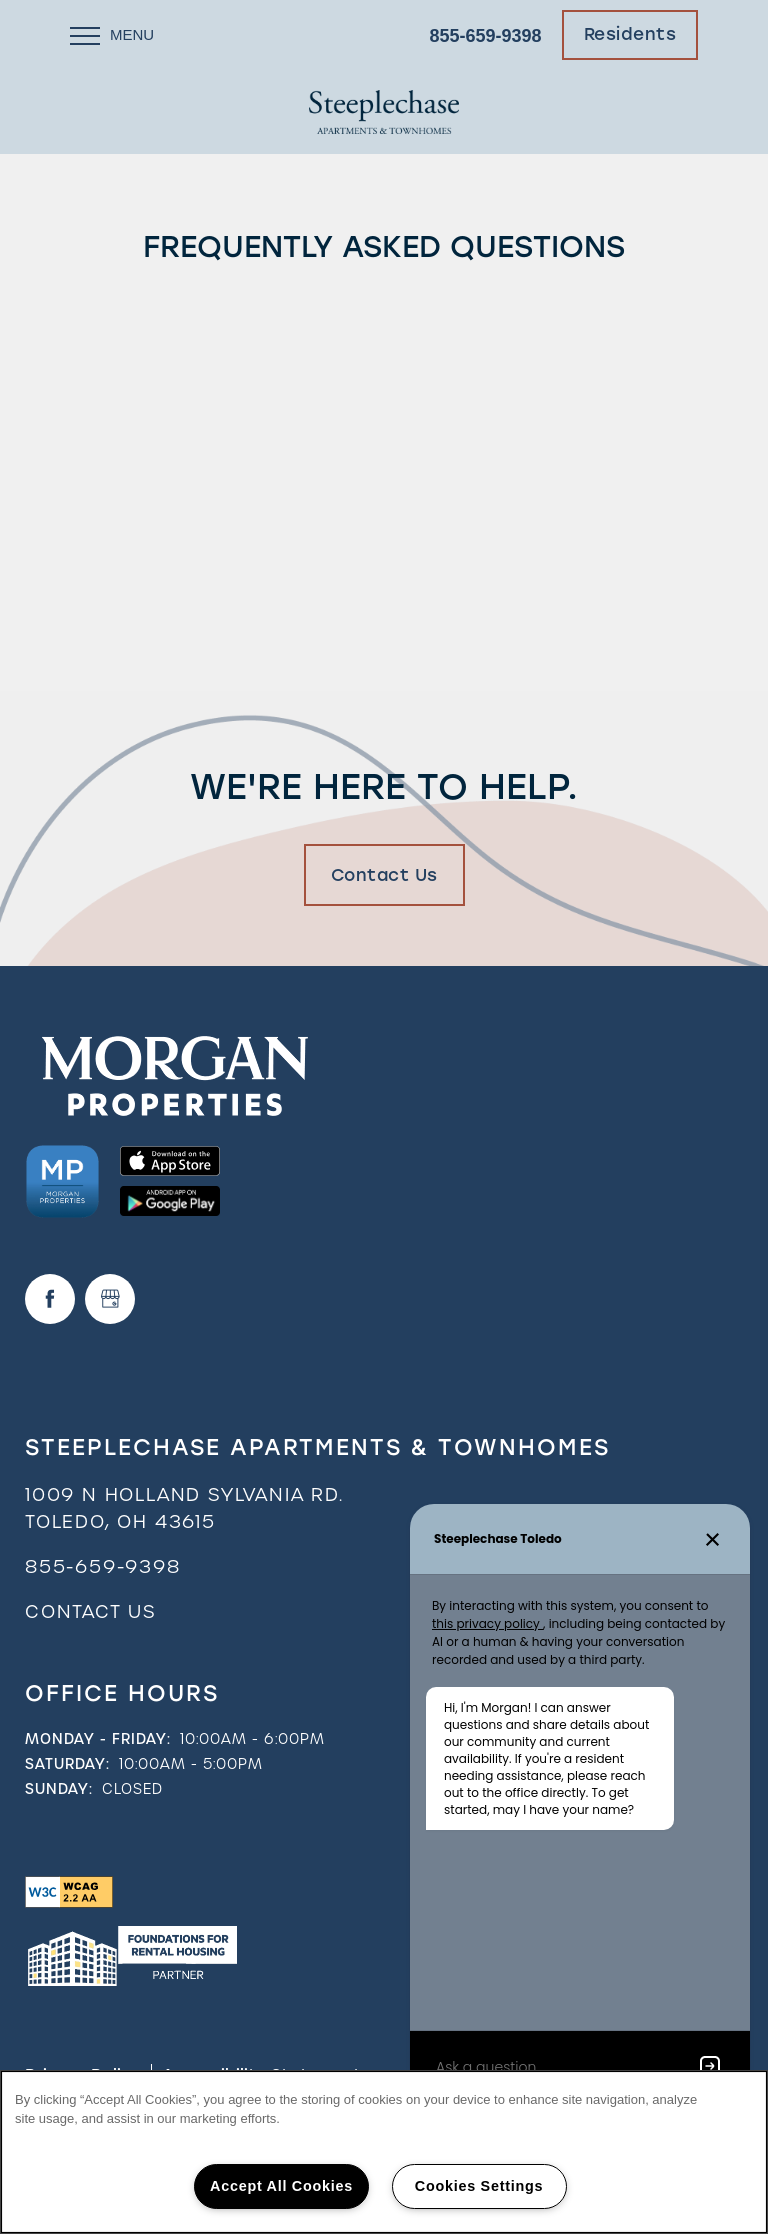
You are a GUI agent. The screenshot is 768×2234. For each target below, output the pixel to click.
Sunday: (59, 1789)
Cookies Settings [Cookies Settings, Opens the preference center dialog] (479, 2186)
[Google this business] (110, 1299)
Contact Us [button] (384, 875)
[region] (384, 2152)
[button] (630, 35)
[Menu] (112, 35)
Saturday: (67, 1764)
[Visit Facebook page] (50, 1299)
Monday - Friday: (98, 1739)
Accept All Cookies (281, 2186)
